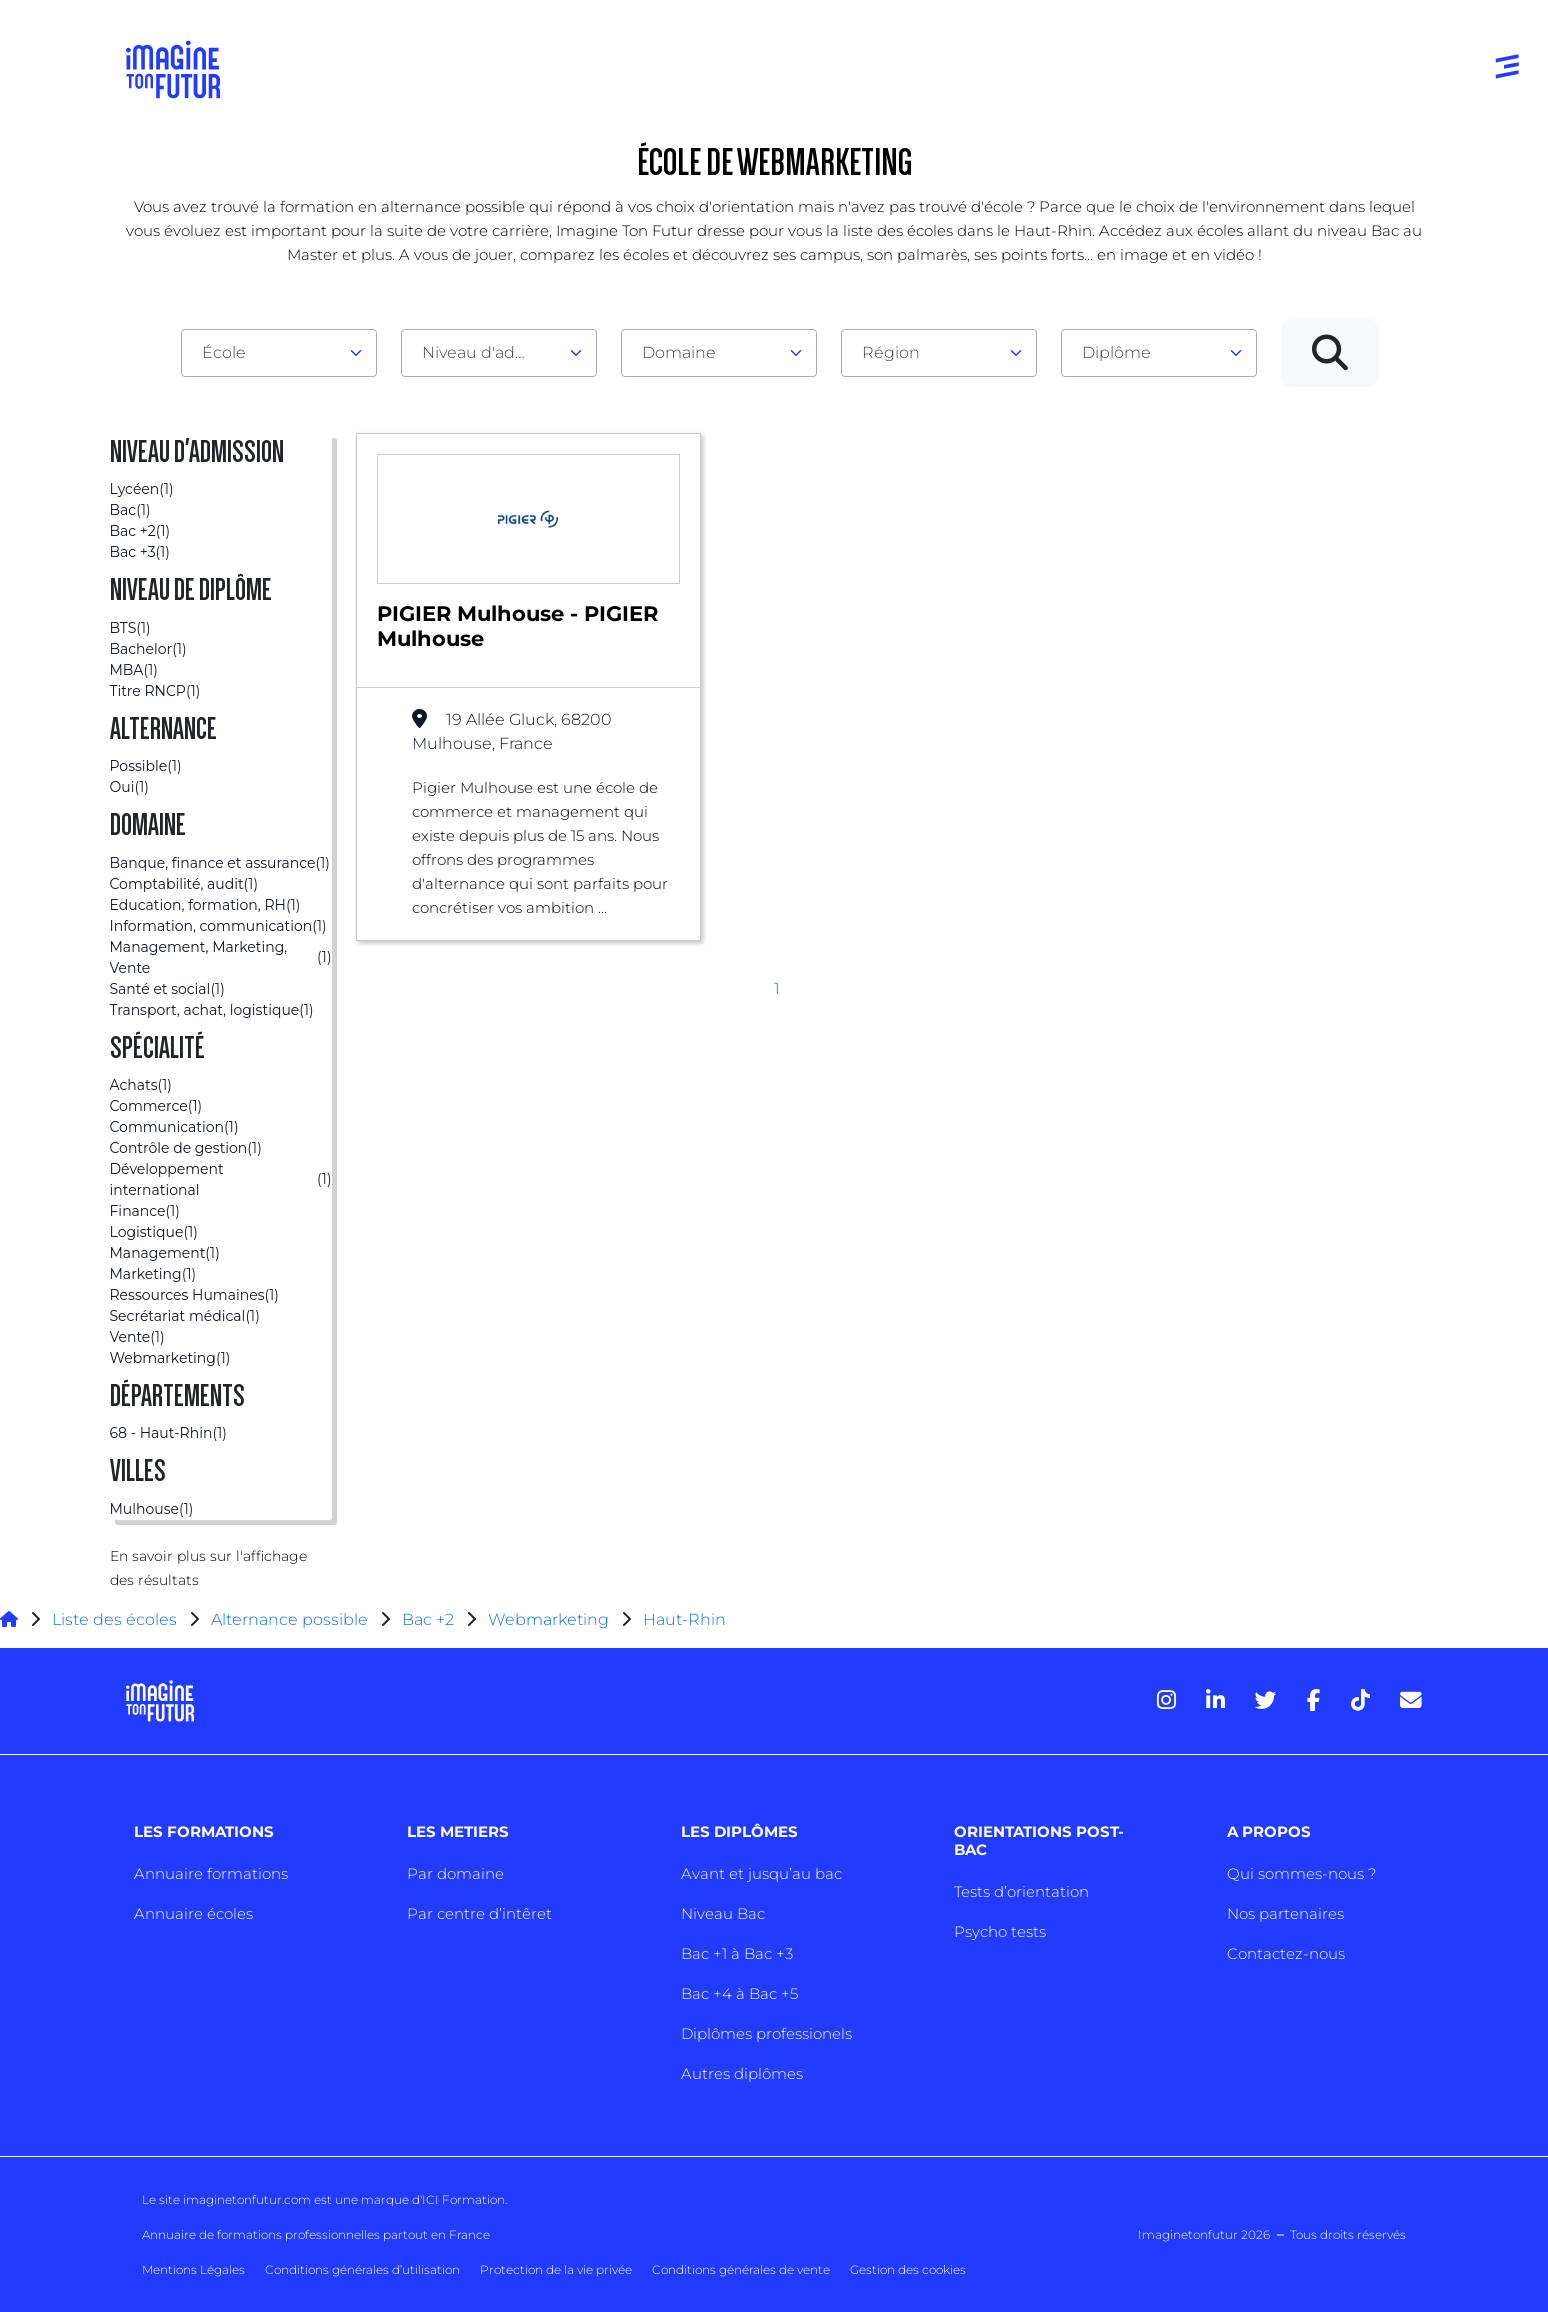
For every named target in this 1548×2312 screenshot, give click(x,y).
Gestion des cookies (908, 2269)
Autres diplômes (742, 2073)
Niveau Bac (723, 1913)
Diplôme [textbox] (1116, 352)
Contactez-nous (1286, 1953)
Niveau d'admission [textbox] (491, 352)
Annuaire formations (211, 1873)
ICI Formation (463, 2199)
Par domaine (455, 1873)
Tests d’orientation (1021, 1891)
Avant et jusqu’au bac (761, 1873)
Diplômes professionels (766, 2033)
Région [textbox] (891, 352)
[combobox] (279, 353)
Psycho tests (1000, 1931)
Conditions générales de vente (741, 2269)
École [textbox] (224, 352)
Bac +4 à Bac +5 (739, 1993)
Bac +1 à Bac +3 (737, 1953)
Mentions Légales (193, 2269)
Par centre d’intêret (479, 1913)
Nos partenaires (1285, 1913)
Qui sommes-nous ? (1301, 1873)
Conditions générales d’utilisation (362, 2269)
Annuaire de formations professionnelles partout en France (316, 2234)
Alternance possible (289, 1619)
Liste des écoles (114, 1619)
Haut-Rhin (684, 1619)
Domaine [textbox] (679, 352)
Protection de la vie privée (556, 2269)
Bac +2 (428, 1619)
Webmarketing (548, 1619)
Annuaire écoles (193, 1913)
